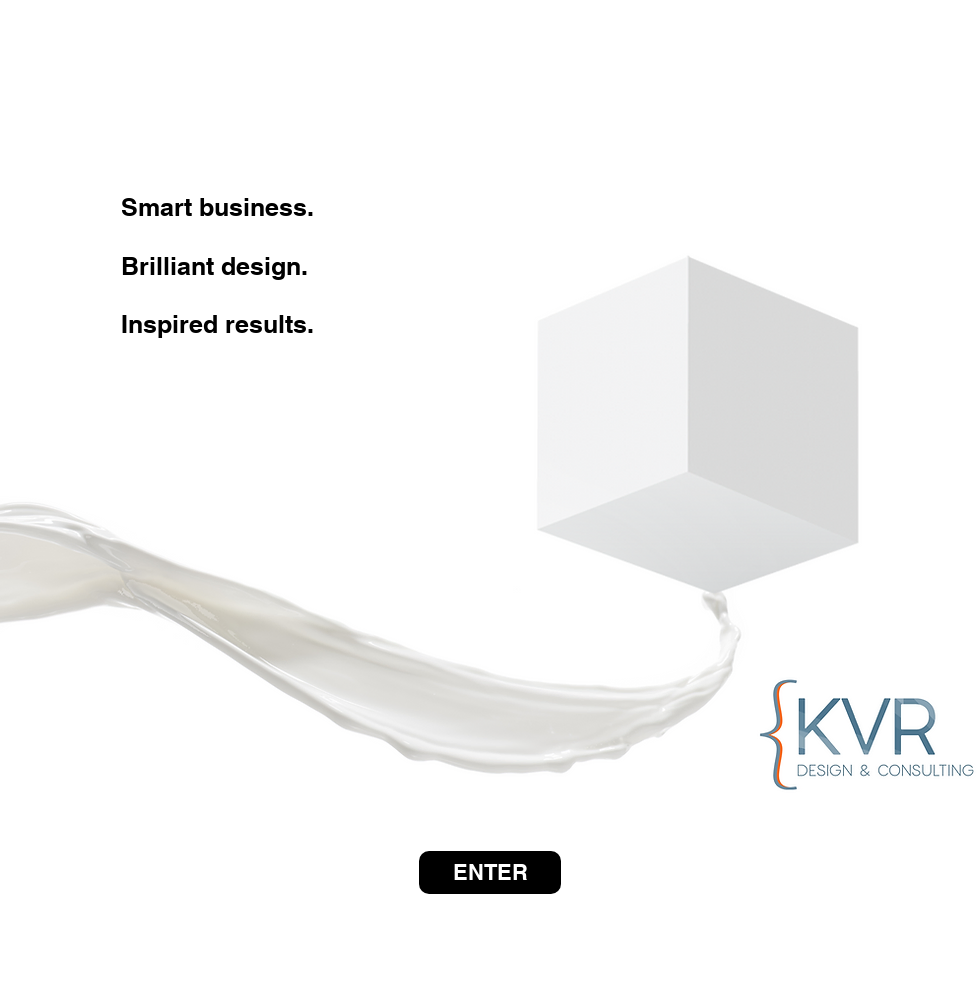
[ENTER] (490, 872)
